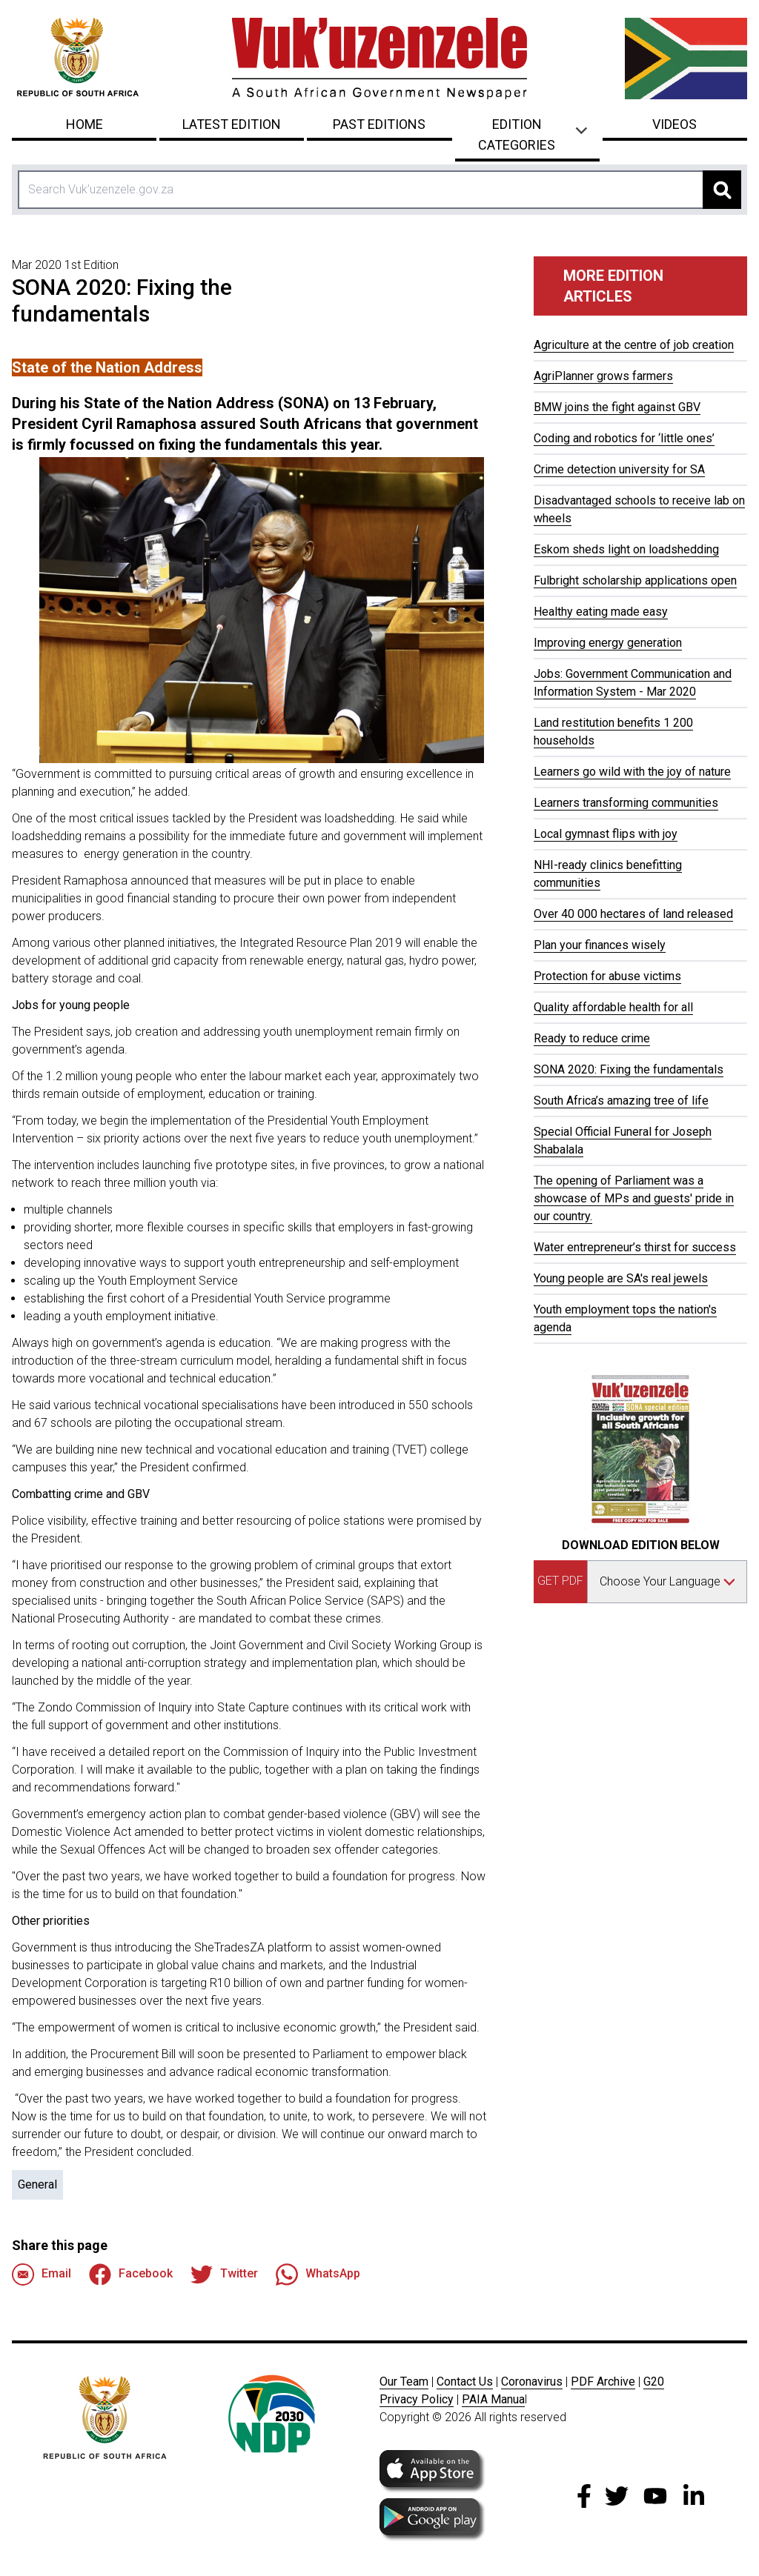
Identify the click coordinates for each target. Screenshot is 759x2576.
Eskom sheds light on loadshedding (626, 549)
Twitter (224, 2274)
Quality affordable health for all (613, 1007)
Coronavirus (532, 2381)
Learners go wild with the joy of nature (632, 772)
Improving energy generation (608, 643)
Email (41, 2274)
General (37, 2184)
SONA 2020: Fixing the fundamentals (628, 1069)
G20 (653, 2381)
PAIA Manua (493, 2399)
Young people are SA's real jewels (621, 1278)
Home (84, 124)
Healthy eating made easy (601, 612)
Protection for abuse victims (607, 976)
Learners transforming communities (626, 803)
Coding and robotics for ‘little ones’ (624, 438)
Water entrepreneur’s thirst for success (635, 1247)
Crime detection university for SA (619, 469)
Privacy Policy (417, 2399)
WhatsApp (318, 2274)
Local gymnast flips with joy (605, 834)
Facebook (131, 2274)
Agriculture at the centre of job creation (634, 345)
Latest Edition (231, 124)
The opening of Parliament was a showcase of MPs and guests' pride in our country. (634, 1198)
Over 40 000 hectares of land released (633, 914)
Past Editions (379, 124)
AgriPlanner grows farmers (603, 376)
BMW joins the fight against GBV (617, 407)
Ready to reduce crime (592, 1038)
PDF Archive (603, 2381)
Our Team (404, 2381)
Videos (674, 124)
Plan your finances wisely (600, 945)
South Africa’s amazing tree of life (621, 1101)
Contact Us (465, 2381)
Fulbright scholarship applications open (635, 580)
